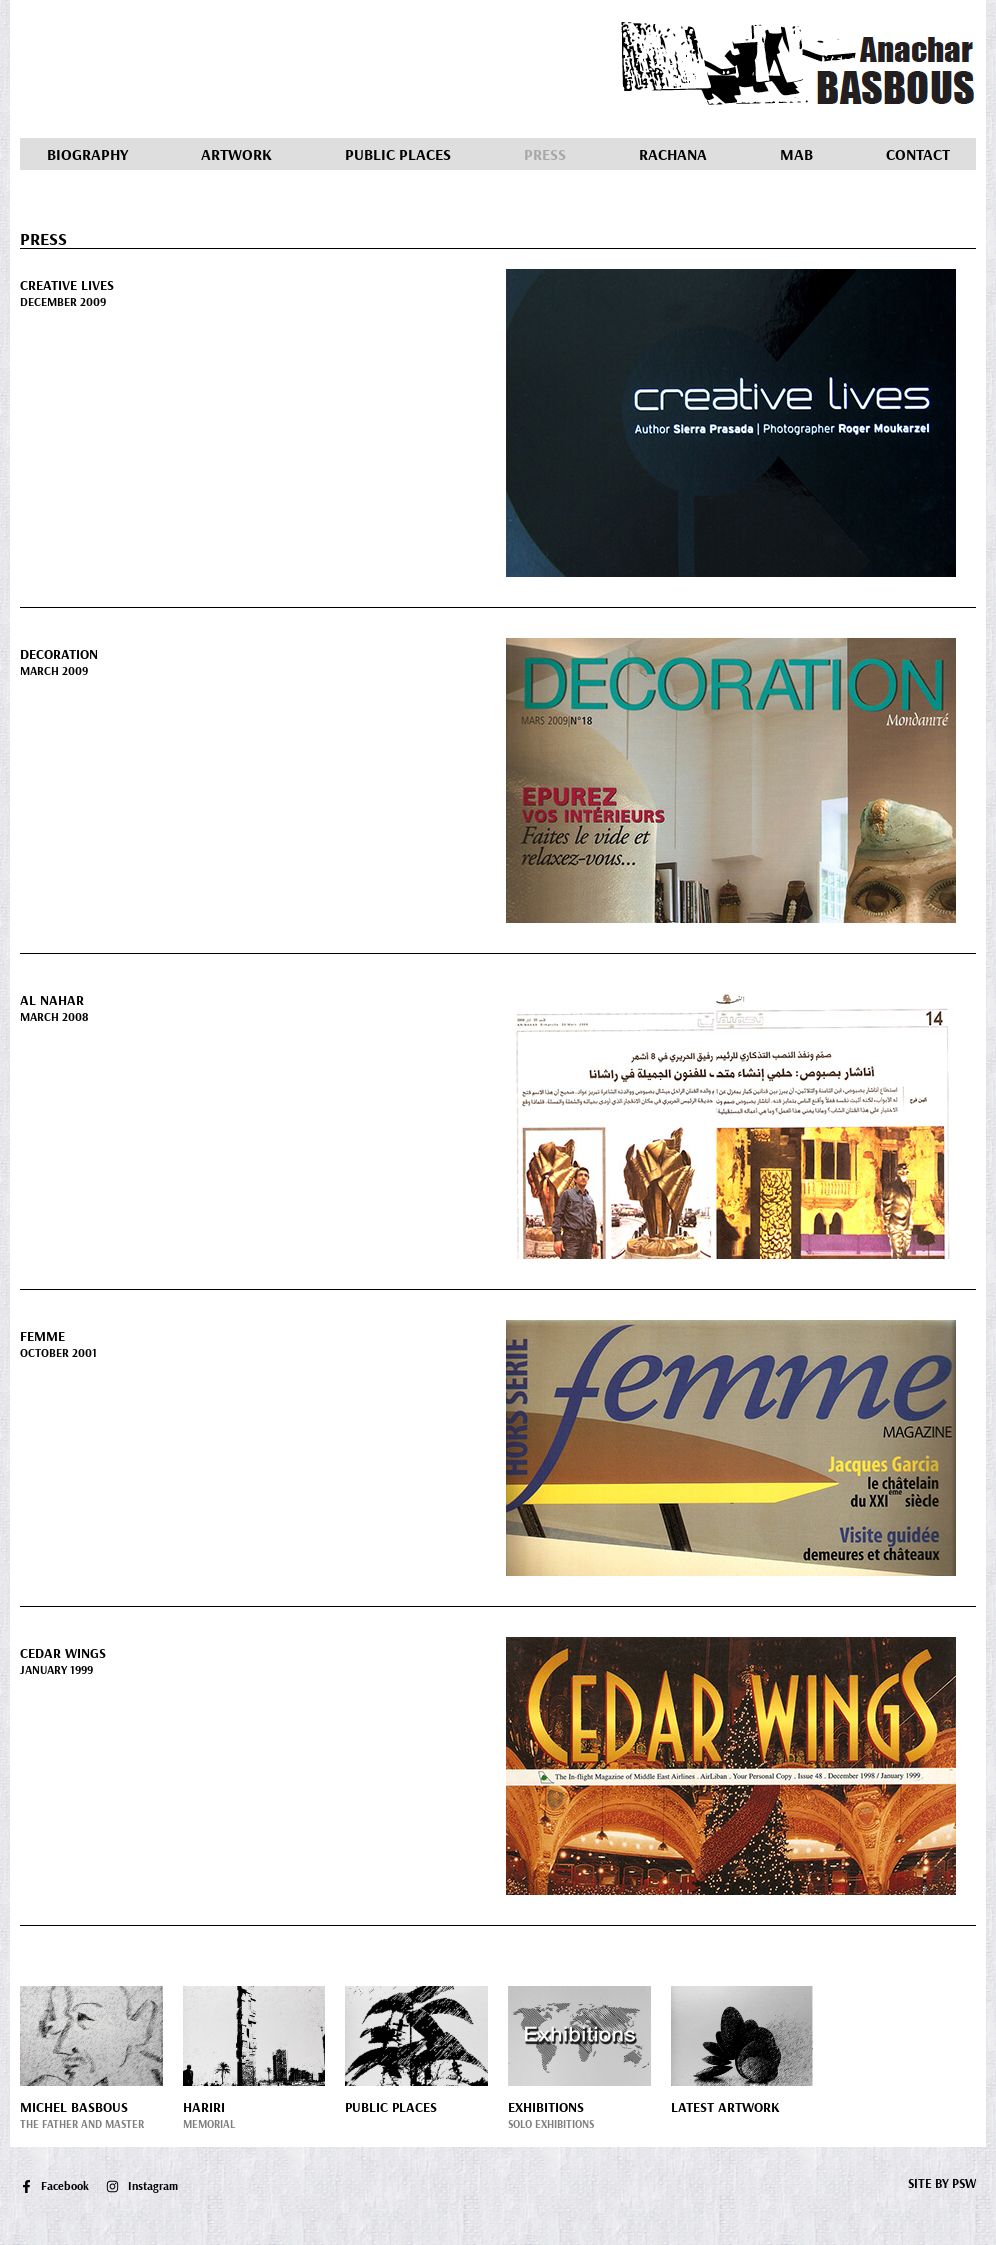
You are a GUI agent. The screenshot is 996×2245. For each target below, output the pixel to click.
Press (545, 154)
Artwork (236, 154)
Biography (87, 154)
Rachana (673, 154)
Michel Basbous (74, 2107)
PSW (964, 2183)
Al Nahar (52, 1000)
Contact (918, 154)
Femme (42, 1336)
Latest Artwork (725, 2107)
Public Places (398, 154)
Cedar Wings (63, 1653)
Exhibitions (546, 2107)
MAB (796, 154)
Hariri (204, 2107)
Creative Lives (67, 285)
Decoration (59, 654)
